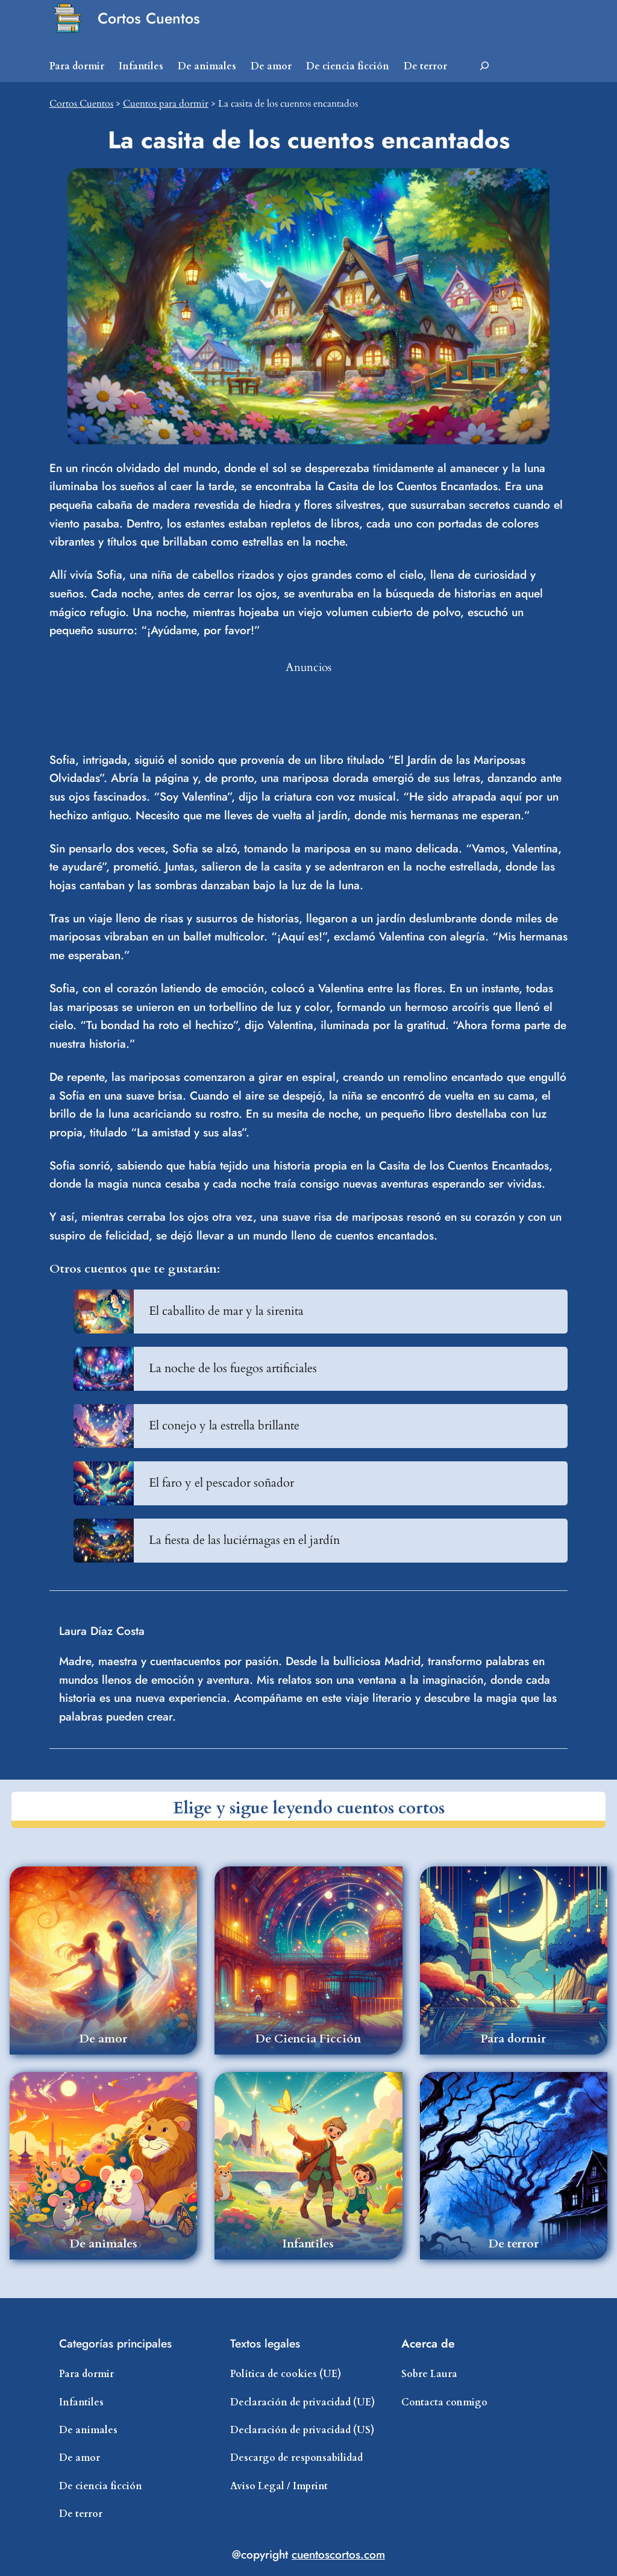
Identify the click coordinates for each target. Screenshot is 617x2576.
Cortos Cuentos (149, 18)
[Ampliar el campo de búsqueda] (484, 66)
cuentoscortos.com (338, 2554)
